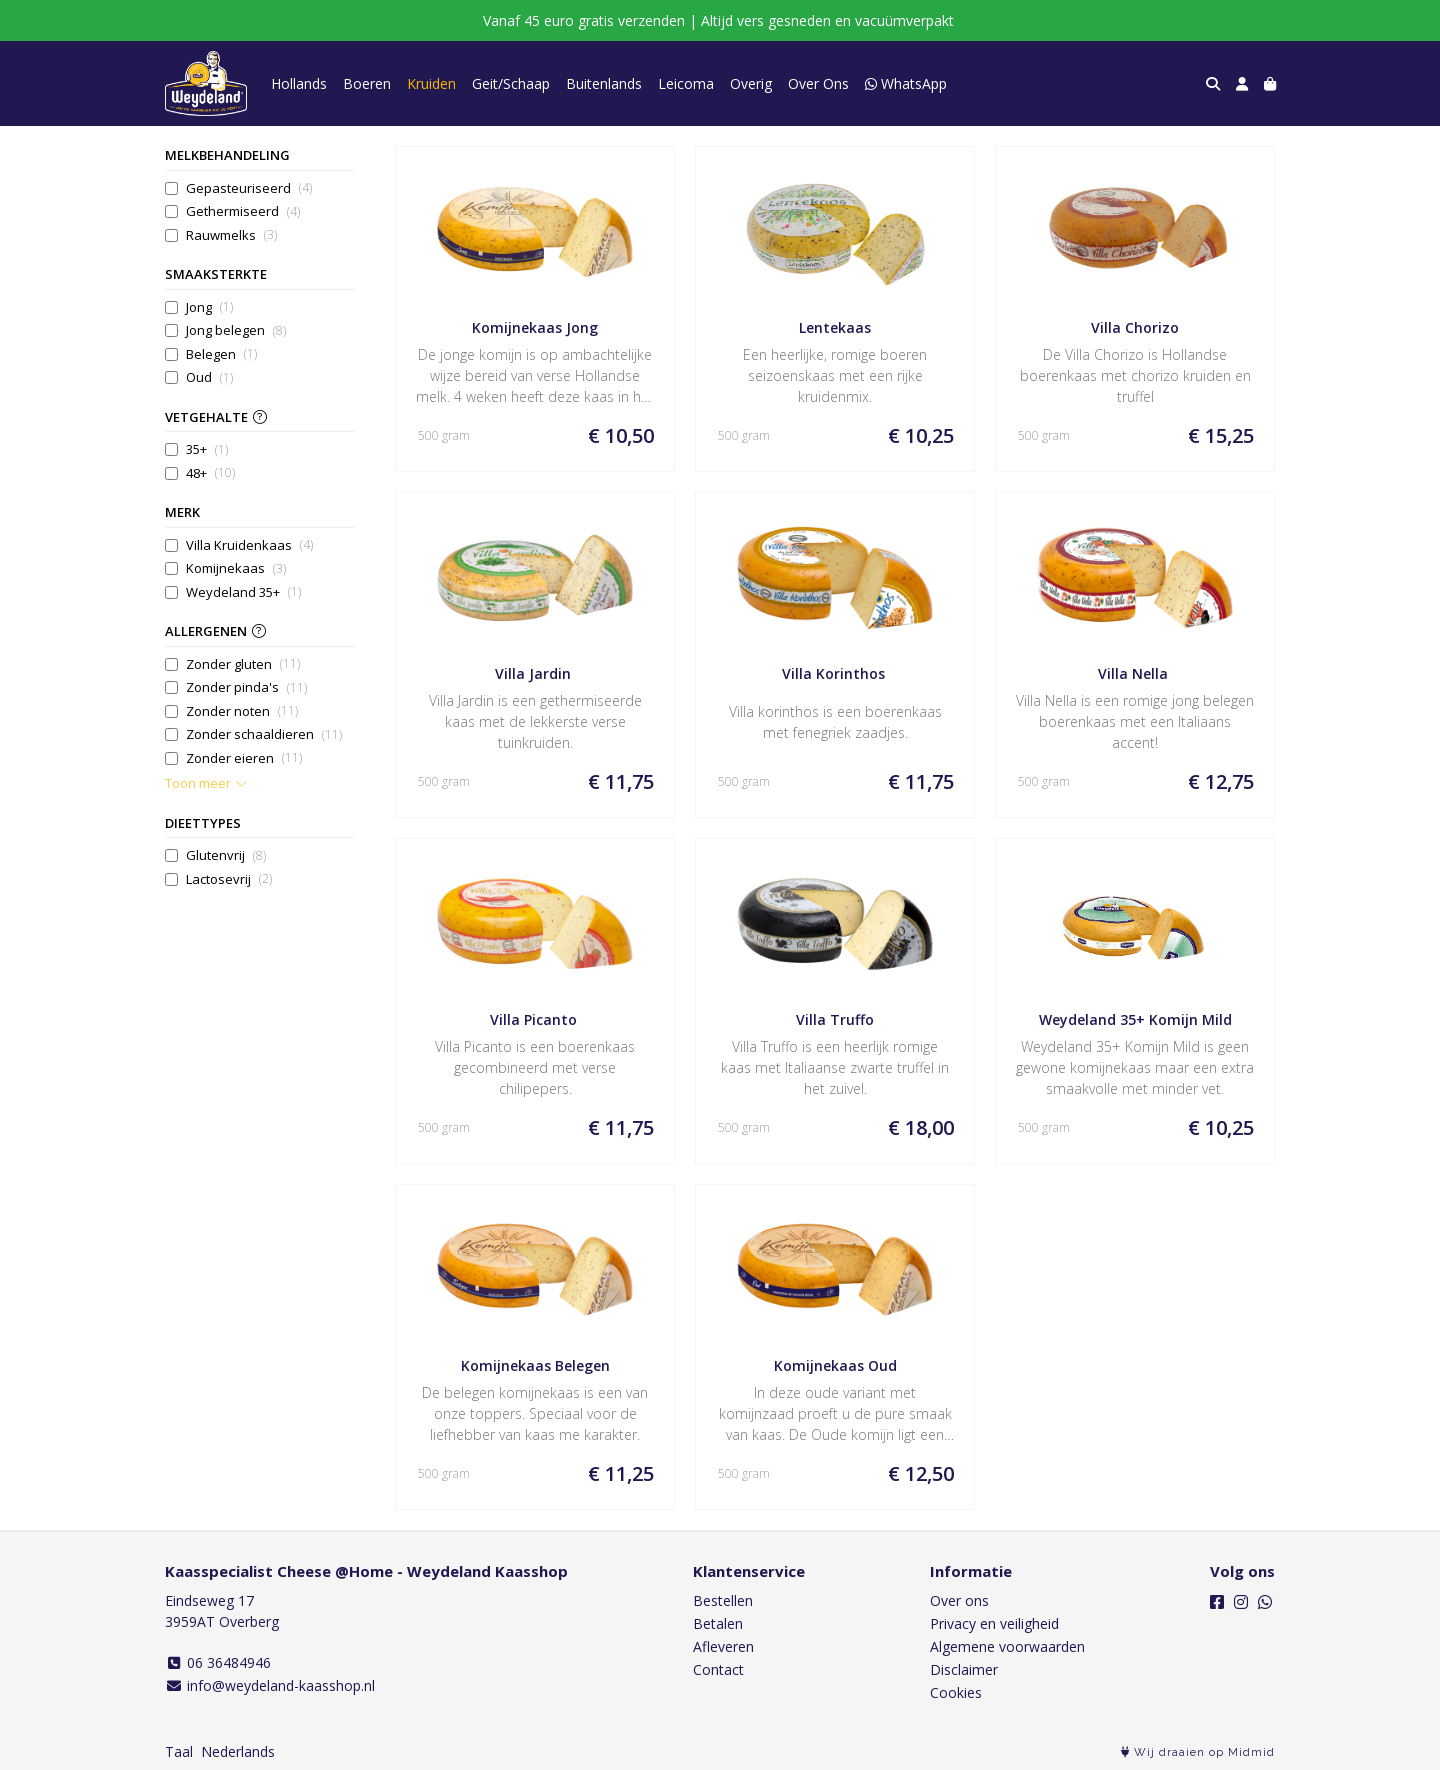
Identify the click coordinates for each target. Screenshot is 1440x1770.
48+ (210, 473)
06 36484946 (218, 1662)
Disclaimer (964, 1669)
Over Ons (818, 83)
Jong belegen (236, 330)
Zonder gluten (243, 664)
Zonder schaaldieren (264, 734)
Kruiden (431, 83)
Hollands (299, 83)
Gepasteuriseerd (249, 188)
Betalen (718, 1623)
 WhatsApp (906, 83)
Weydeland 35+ (243, 592)
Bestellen (723, 1600)
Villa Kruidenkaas (249, 545)
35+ (207, 449)
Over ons (959, 1600)
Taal (179, 1751)
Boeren (367, 83)
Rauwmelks (231, 235)
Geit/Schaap (511, 83)
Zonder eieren (244, 758)
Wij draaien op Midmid (1198, 1752)
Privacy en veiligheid (994, 1623)
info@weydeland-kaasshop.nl (270, 1685)
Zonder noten (242, 711)
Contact (718, 1669)
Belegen (221, 354)
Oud (209, 377)
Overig (751, 83)
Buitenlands (604, 83)
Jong (209, 307)
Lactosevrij (229, 879)
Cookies (956, 1692)
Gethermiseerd (243, 211)
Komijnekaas (236, 568)
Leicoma (686, 83)
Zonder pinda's (246, 687)
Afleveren (723, 1646)
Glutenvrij (226, 855)
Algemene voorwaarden (1007, 1646)
